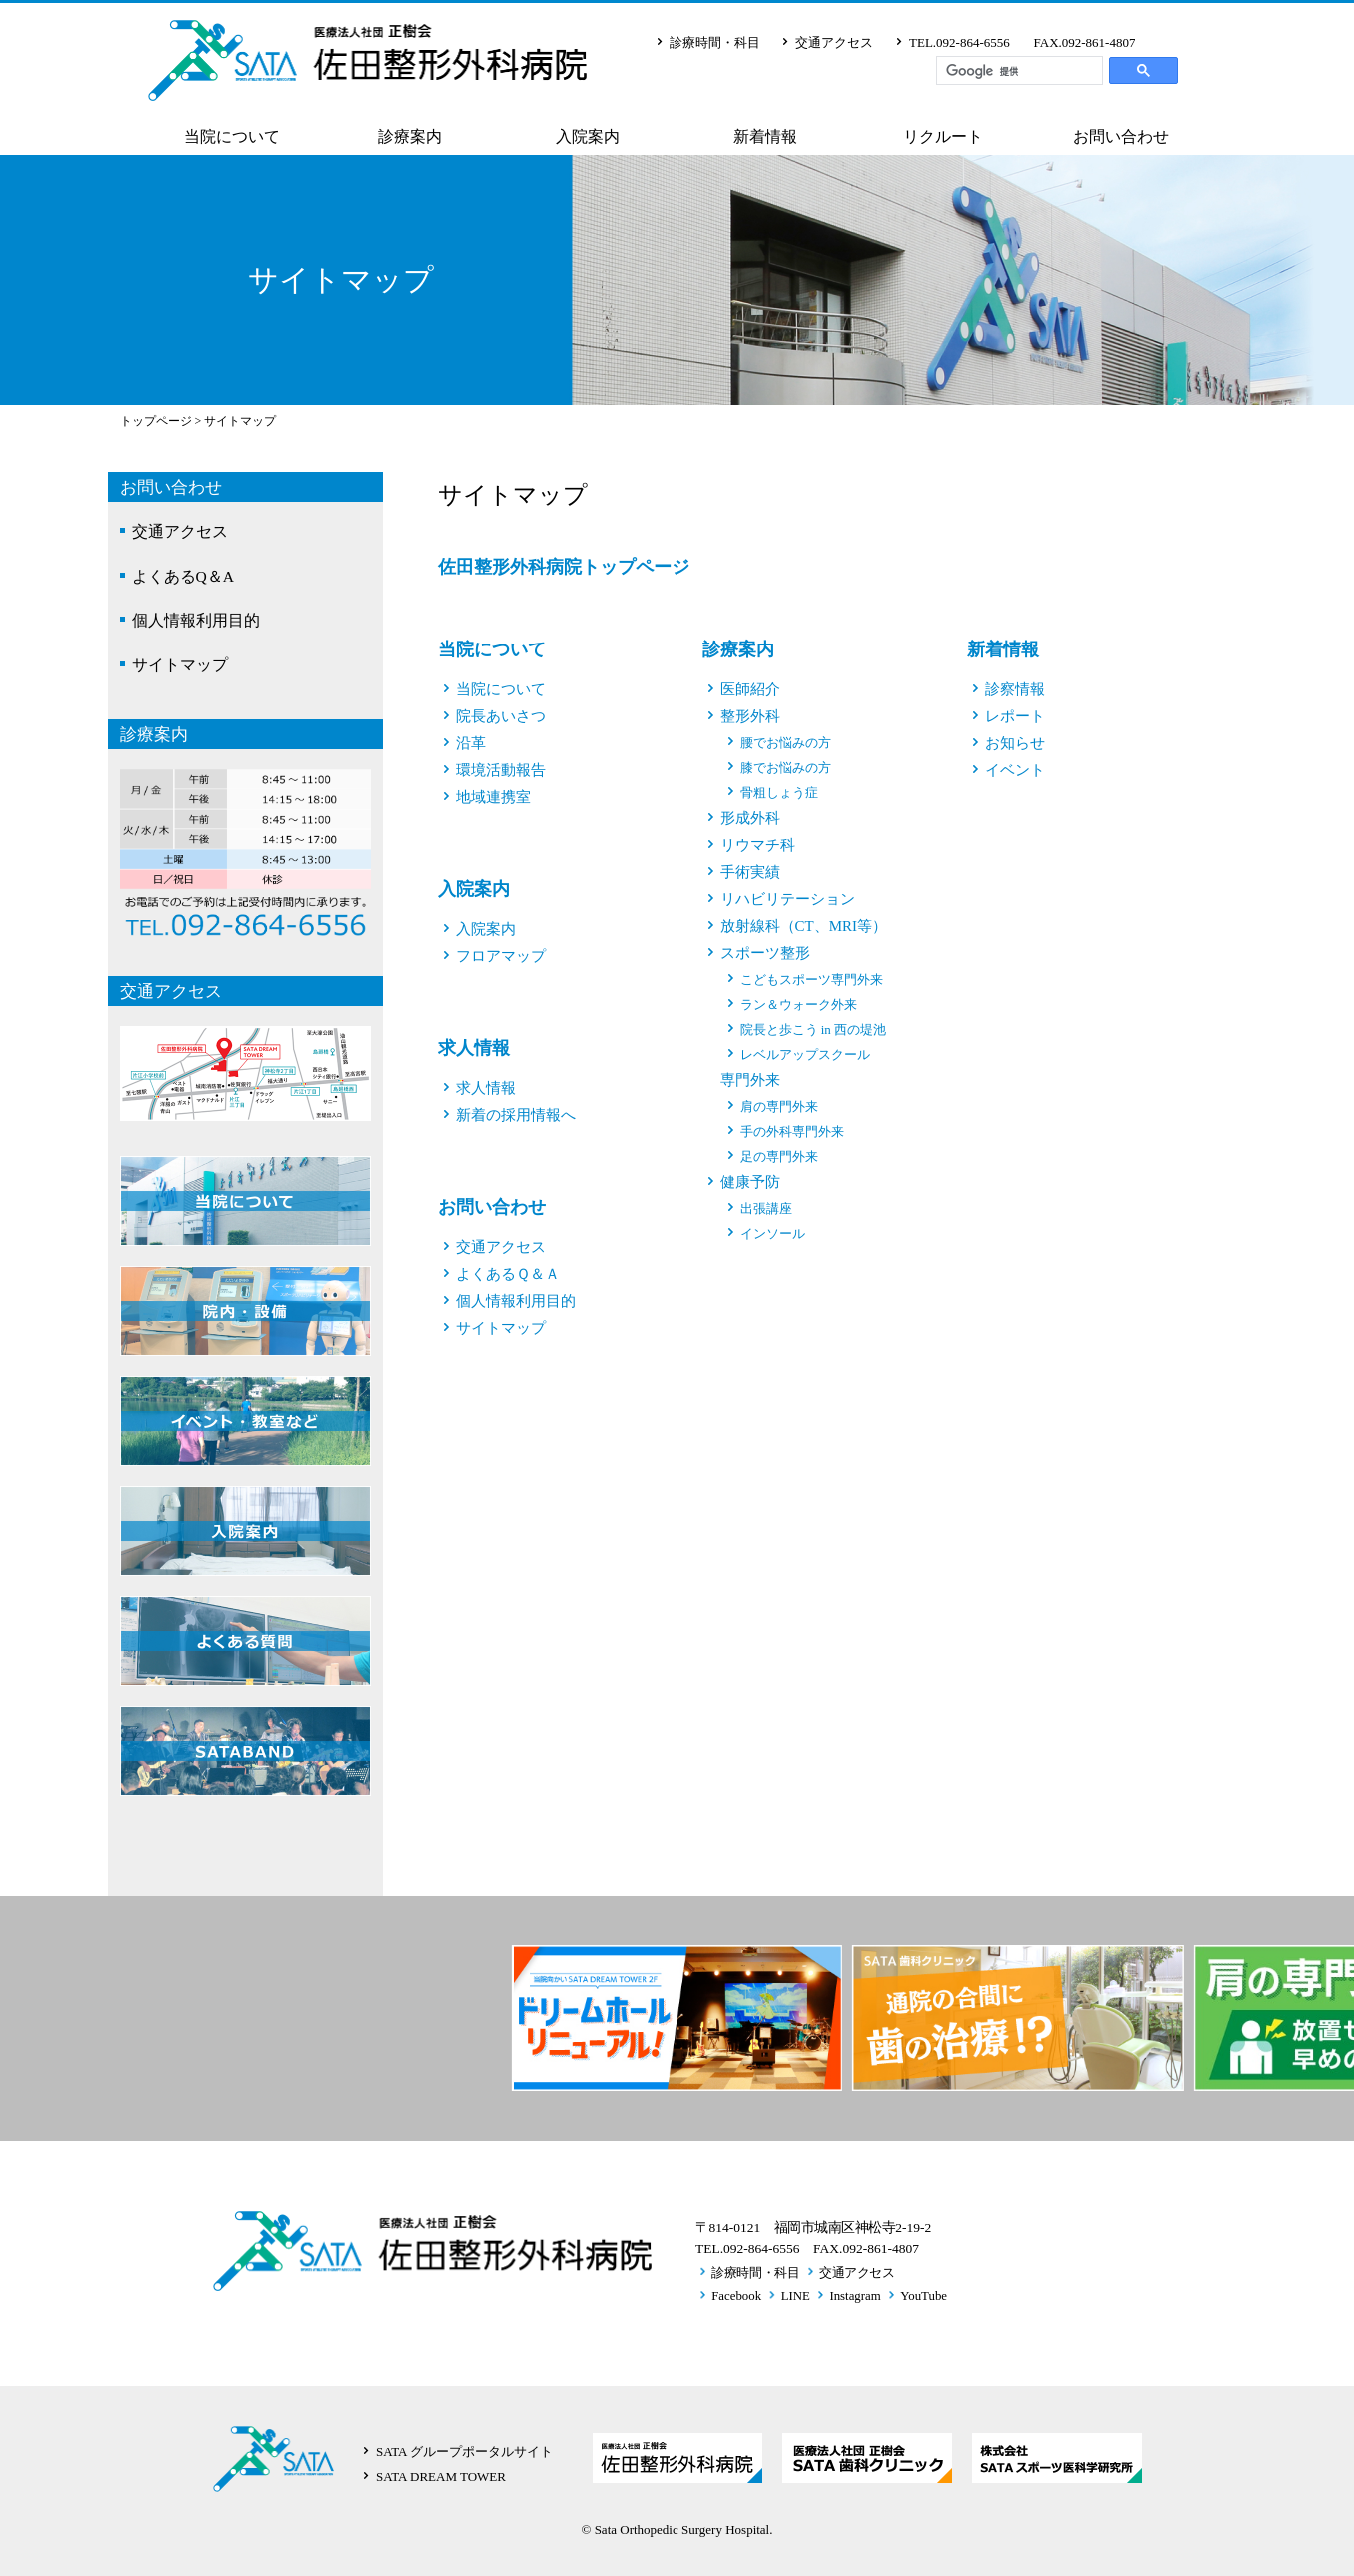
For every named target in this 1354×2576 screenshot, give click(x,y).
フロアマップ (501, 956)
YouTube (923, 2296)
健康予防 (750, 1182)
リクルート (943, 137)
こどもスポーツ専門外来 (811, 979)
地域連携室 (493, 797)
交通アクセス (834, 42)
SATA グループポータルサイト (464, 2451)
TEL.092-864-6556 (959, 42)
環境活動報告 (501, 770)
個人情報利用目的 (196, 620)
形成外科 (750, 818)
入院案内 (588, 137)
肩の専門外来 (779, 1106)
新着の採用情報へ (516, 1115)
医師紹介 (750, 689)
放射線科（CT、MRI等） (804, 926)
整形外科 (750, 716)
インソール (772, 1233)
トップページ (156, 421)
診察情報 (1015, 689)
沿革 (471, 743)
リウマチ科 (757, 845)
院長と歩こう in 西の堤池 (813, 1029)
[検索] (1019, 71)
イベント (1015, 770)
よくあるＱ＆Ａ (508, 1274)
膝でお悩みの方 (785, 767)
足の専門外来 (779, 1156)
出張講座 (766, 1208)
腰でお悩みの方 (785, 742)
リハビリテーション (787, 899)
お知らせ (1015, 743)
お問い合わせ (1121, 137)
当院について (232, 137)
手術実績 (750, 872)
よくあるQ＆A (183, 576)
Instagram (854, 2296)
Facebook (736, 2296)
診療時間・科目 (715, 42)
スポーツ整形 (765, 953)
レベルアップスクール (805, 1054)
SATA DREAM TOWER (441, 2476)
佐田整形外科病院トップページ (563, 567)
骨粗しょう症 (779, 792)
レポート (1015, 716)
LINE (795, 2296)
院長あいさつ (501, 716)
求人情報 (474, 1048)
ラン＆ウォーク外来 (798, 1004)
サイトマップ (180, 664)
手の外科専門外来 (792, 1131)
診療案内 (410, 137)
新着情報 (765, 137)
